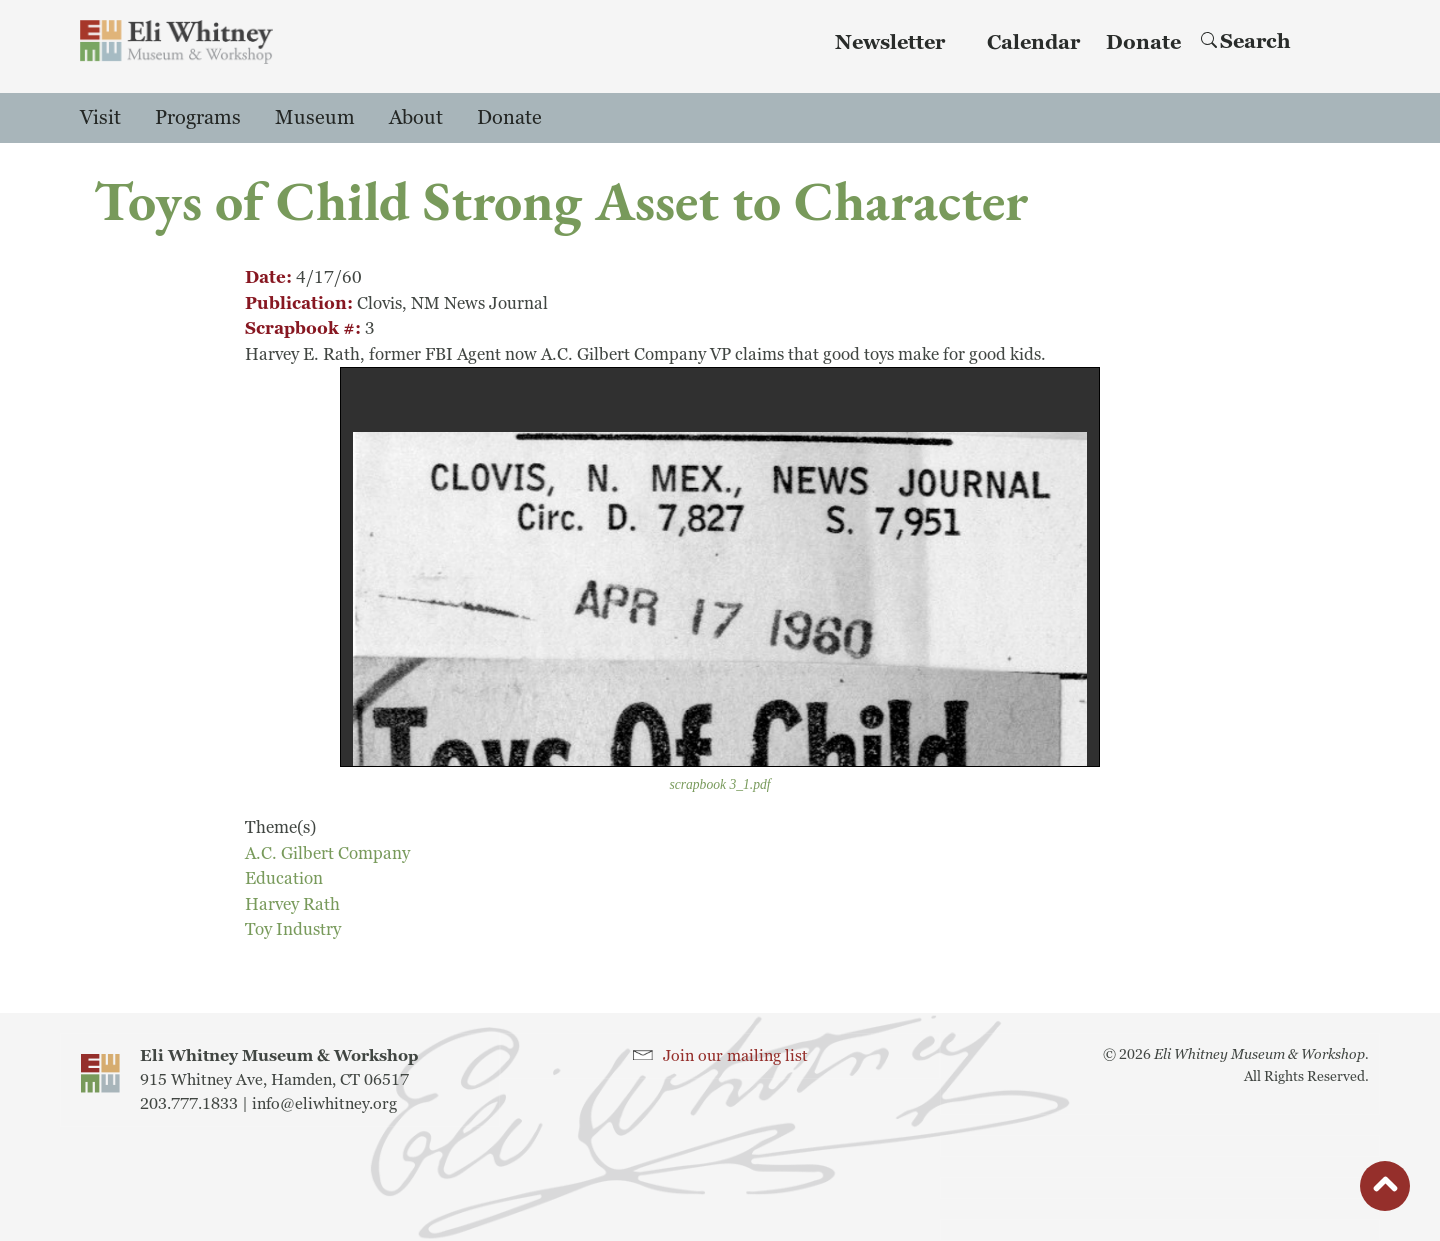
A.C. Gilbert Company (327, 853)
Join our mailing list (735, 1056)
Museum (315, 118)
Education (284, 878)
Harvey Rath (292, 904)
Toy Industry (293, 929)
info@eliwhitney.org (324, 1104)
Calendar (1033, 43)
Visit (100, 118)
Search (1246, 42)
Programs (198, 118)
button (1385, 1191)
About (416, 118)
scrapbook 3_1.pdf (719, 784)
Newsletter (890, 43)
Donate (1143, 43)
